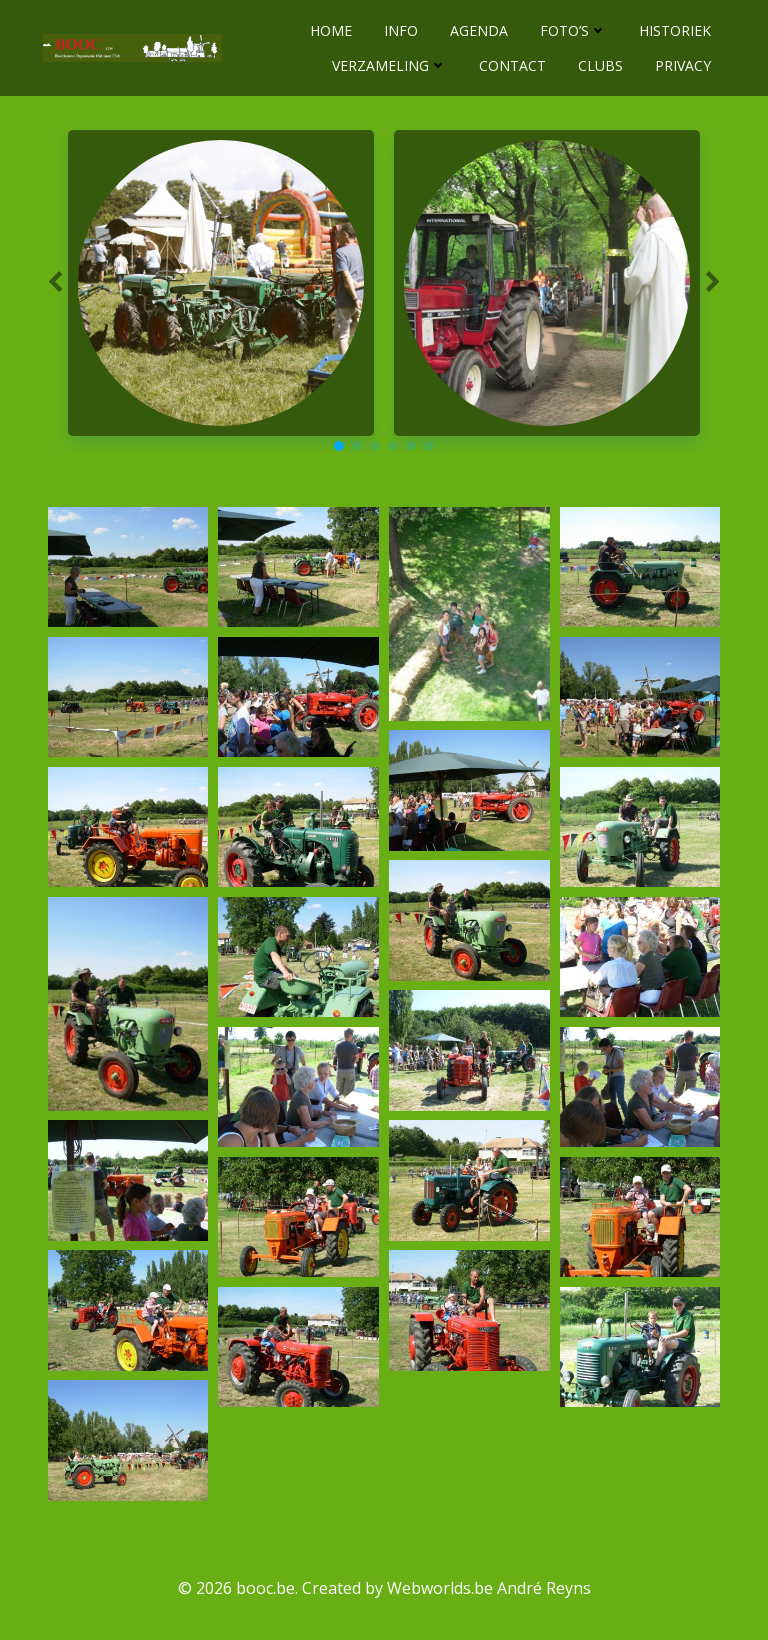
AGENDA (480, 29)
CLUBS (601, 64)
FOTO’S (574, 29)
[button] (339, 445)
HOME (332, 29)
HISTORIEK (676, 29)
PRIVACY (684, 64)
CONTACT (513, 64)
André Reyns (544, 1586)
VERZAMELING (390, 64)
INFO (402, 29)
